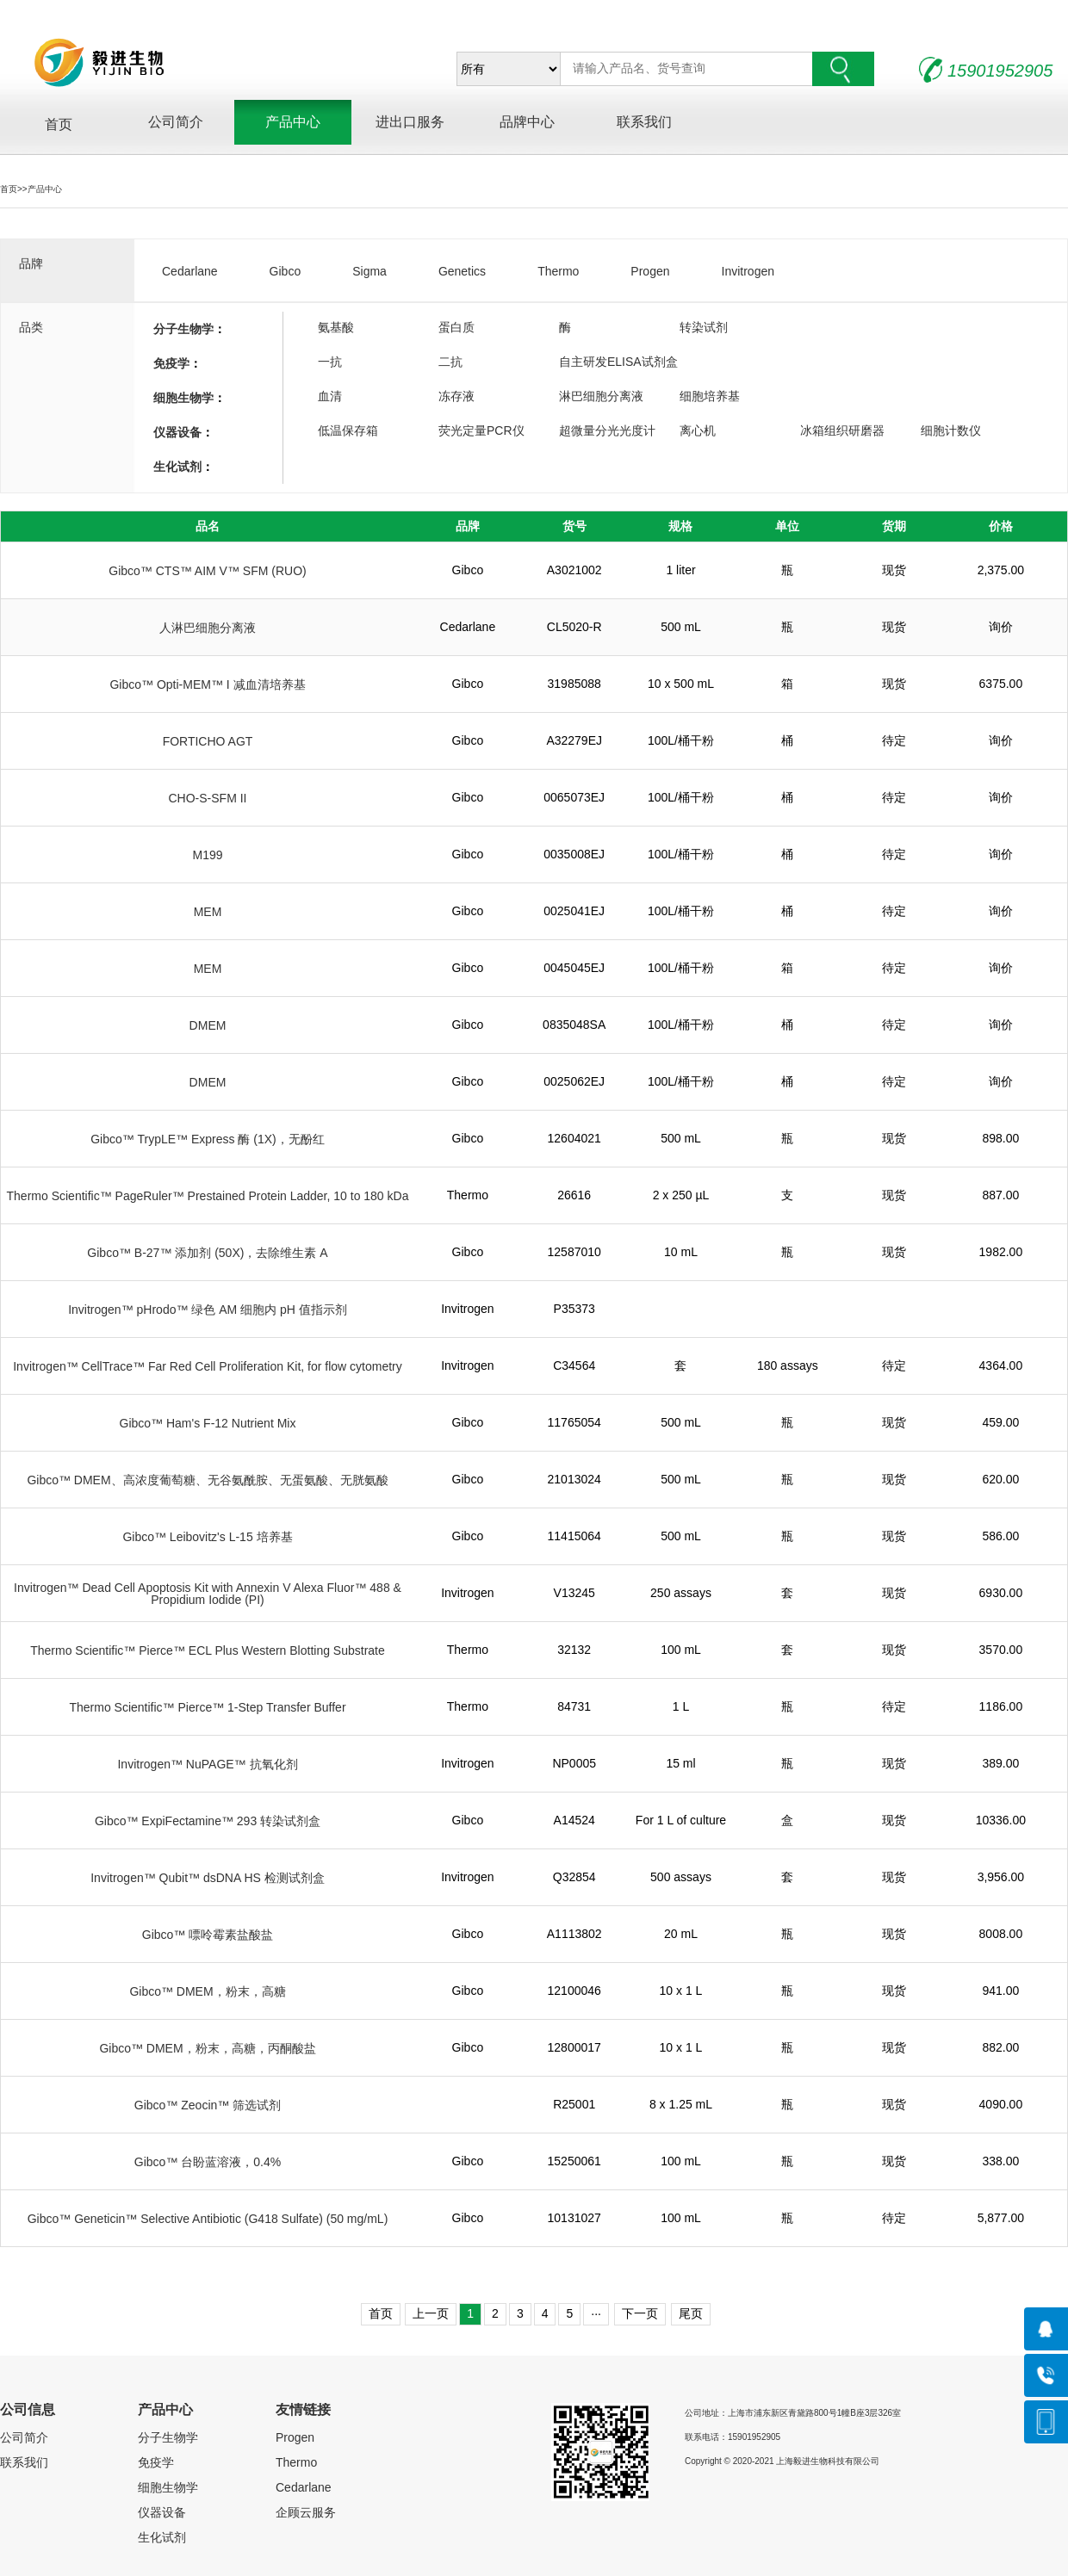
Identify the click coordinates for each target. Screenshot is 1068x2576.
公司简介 (175, 124)
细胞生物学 (183, 398)
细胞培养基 (710, 396)
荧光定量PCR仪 (481, 430)
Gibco (285, 271)
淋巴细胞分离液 (601, 396)
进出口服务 (410, 124)
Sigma (369, 271)
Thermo (558, 271)
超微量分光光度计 (607, 430)
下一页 (640, 2313)
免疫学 (171, 363)
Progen (649, 271)
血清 (330, 396)
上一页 (431, 2313)
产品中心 (292, 124)
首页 (58, 124)
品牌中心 (527, 124)
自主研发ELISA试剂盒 (618, 361)
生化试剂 (177, 467)
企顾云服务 (306, 2512)
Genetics (462, 271)
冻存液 (456, 396)
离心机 (698, 430)
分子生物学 (183, 329)
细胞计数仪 (951, 430)
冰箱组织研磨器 (842, 430)
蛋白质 (456, 327)
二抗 (450, 361)
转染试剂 (704, 327)
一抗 (330, 361)
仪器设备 (177, 432)
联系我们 (644, 124)
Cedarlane (190, 271)
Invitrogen (748, 271)
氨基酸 (336, 327)
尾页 (691, 2313)
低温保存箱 (348, 430)
